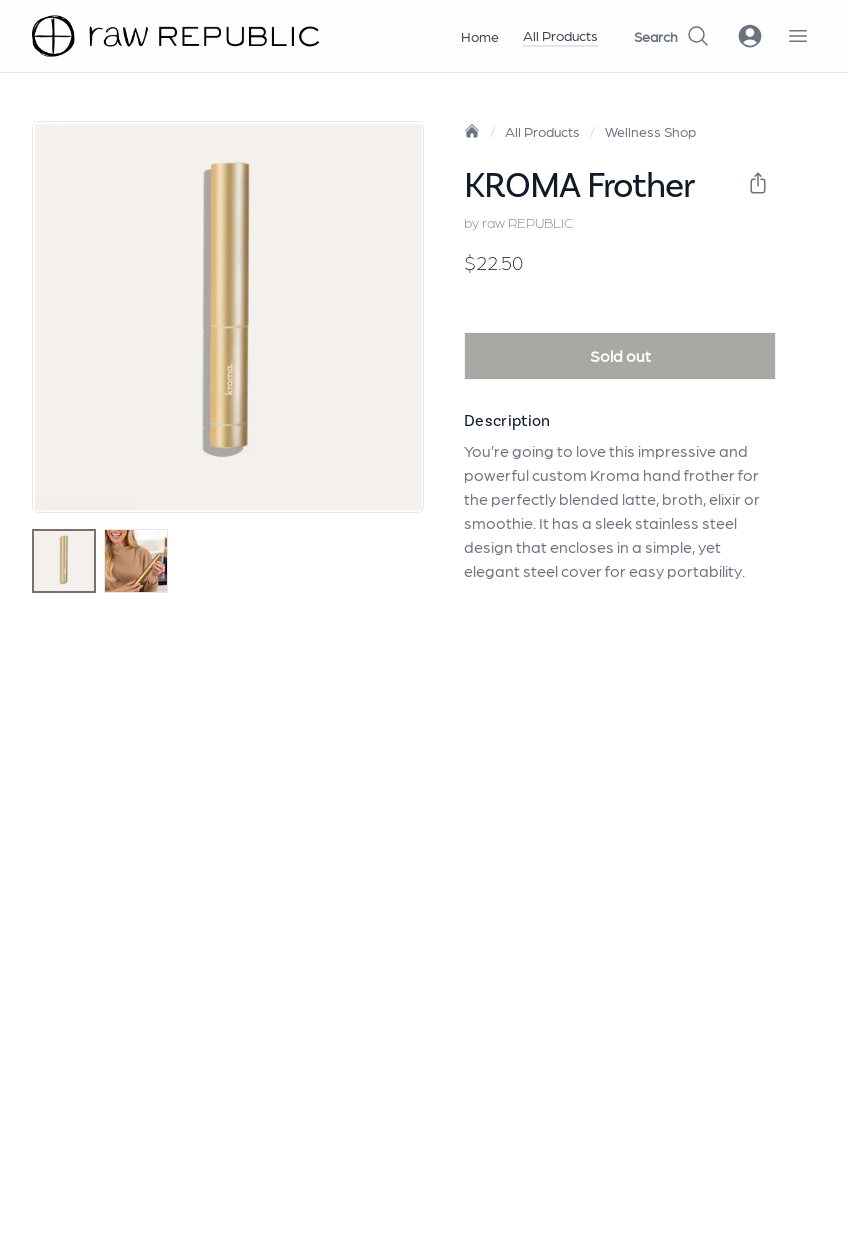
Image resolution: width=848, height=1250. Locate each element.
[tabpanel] (228, 317)
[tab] (64, 561)
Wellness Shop (650, 131)
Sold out (620, 355)
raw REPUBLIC (527, 222)
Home (480, 36)
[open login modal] (750, 36)
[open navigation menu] (798, 36)
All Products (560, 35)
